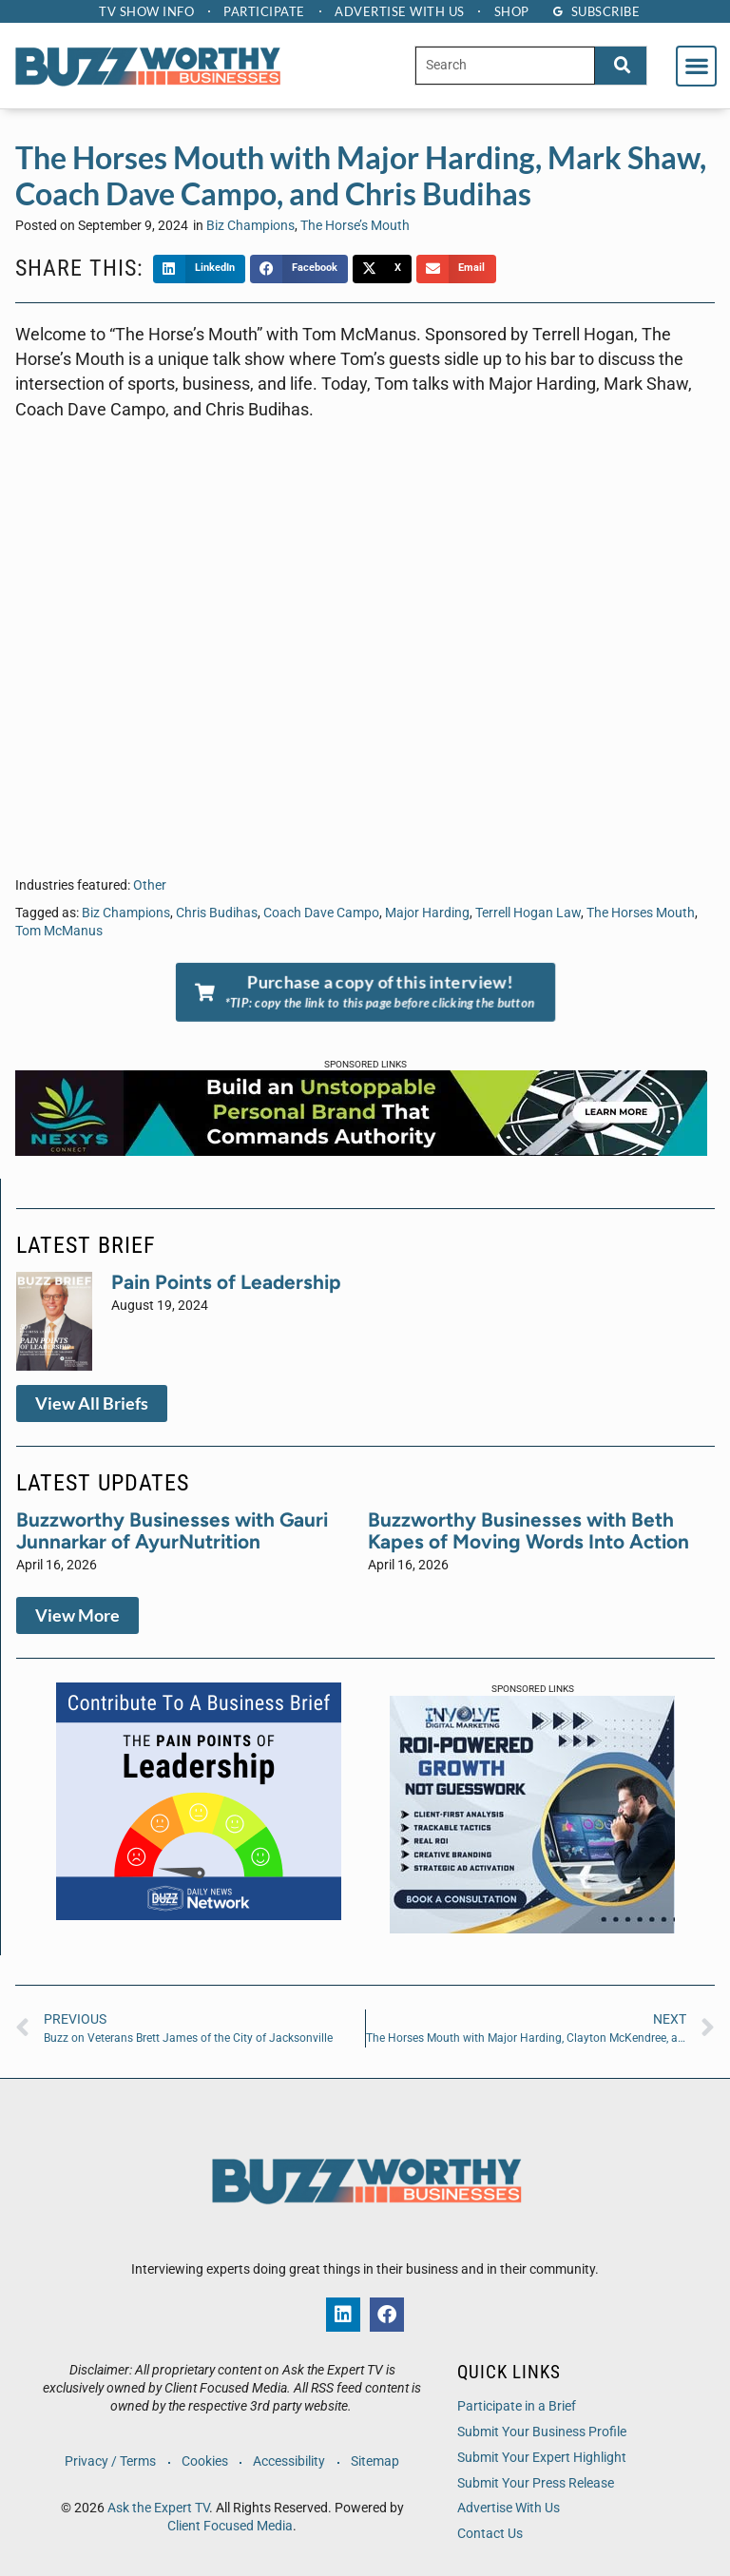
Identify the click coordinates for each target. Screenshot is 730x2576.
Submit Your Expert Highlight (541, 2458)
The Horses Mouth (640, 913)
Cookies (205, 2461)
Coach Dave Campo (321, 913)
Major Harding (427, 913)
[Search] (620, 65)
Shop (512, 11)
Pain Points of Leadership (226, 1282)
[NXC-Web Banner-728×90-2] (361, 1150)
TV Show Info (145, 11)
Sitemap (376, 2461)
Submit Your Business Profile (541, 2432)
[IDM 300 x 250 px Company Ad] (532, 1927)
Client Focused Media (230, 2526)
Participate (264, 11)
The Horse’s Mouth (355, 226)
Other (149, 885)
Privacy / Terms (110, 2461)
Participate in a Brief (516, 2406)
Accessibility (290, 2461)
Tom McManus (59, 931)
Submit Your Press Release (535, 2483)
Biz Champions (250, 226)
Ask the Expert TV (158, 2508)
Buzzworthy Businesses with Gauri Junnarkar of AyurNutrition (172, 1530)
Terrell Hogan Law (528, 913)
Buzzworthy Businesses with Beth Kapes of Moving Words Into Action (528, 1530)
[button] (696, 66)
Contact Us (490, 2534)
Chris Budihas (217, 913)
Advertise (401, 11)
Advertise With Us (508, 2508)
